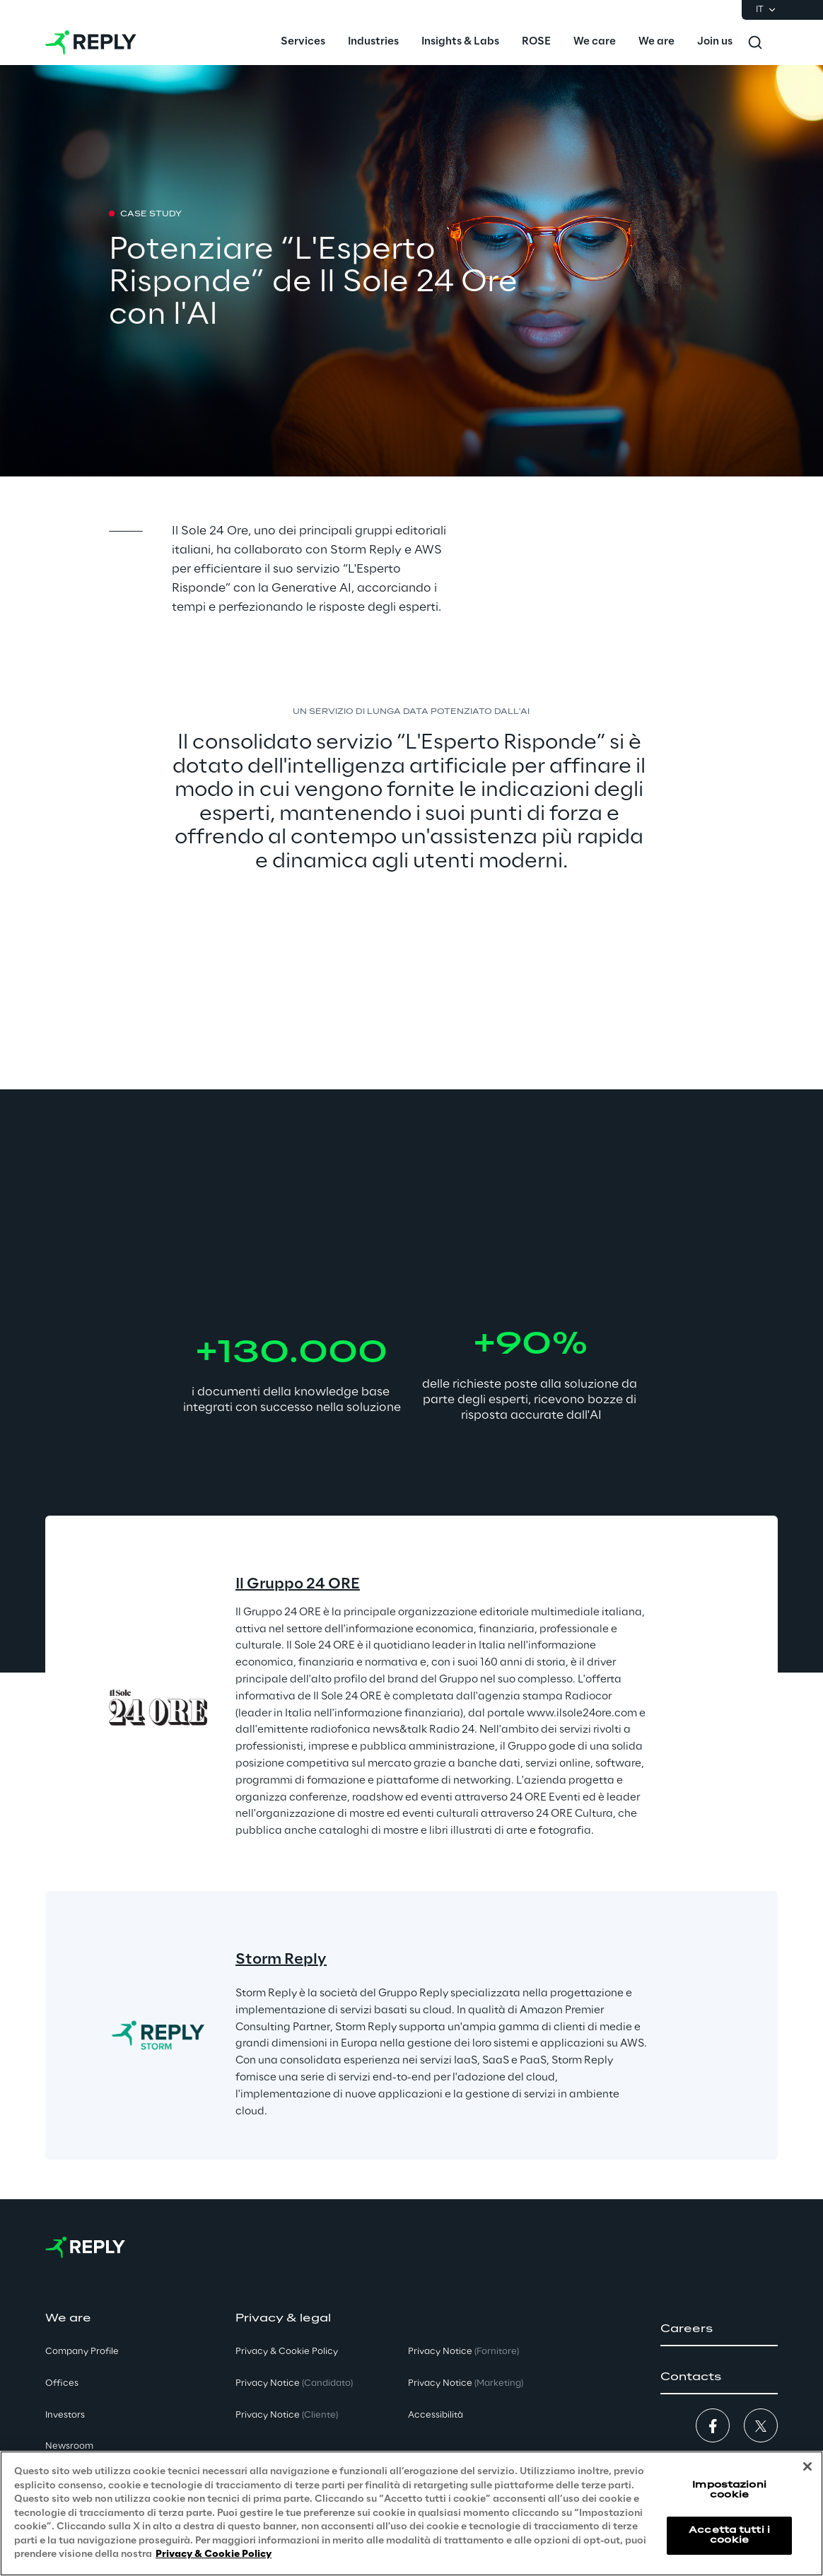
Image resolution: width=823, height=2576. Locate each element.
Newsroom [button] (69, 2446)
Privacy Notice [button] (294, 2383)
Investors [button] (65, 2415)
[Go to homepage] (90, 42)
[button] (719, 2329)
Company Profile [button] (82, 2351)
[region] (411, 2513)
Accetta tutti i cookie (729, 2535)
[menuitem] (303, 42)
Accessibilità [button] (435, 2415)
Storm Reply (281, 1959)
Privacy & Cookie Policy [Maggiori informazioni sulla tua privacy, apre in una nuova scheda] (214, 2554)
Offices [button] (61, 2383)
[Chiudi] (807, 2466)
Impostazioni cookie (729, 2490)
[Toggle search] (755, 42)
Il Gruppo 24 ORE (297, 1584)
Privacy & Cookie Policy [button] (286, 2351)
